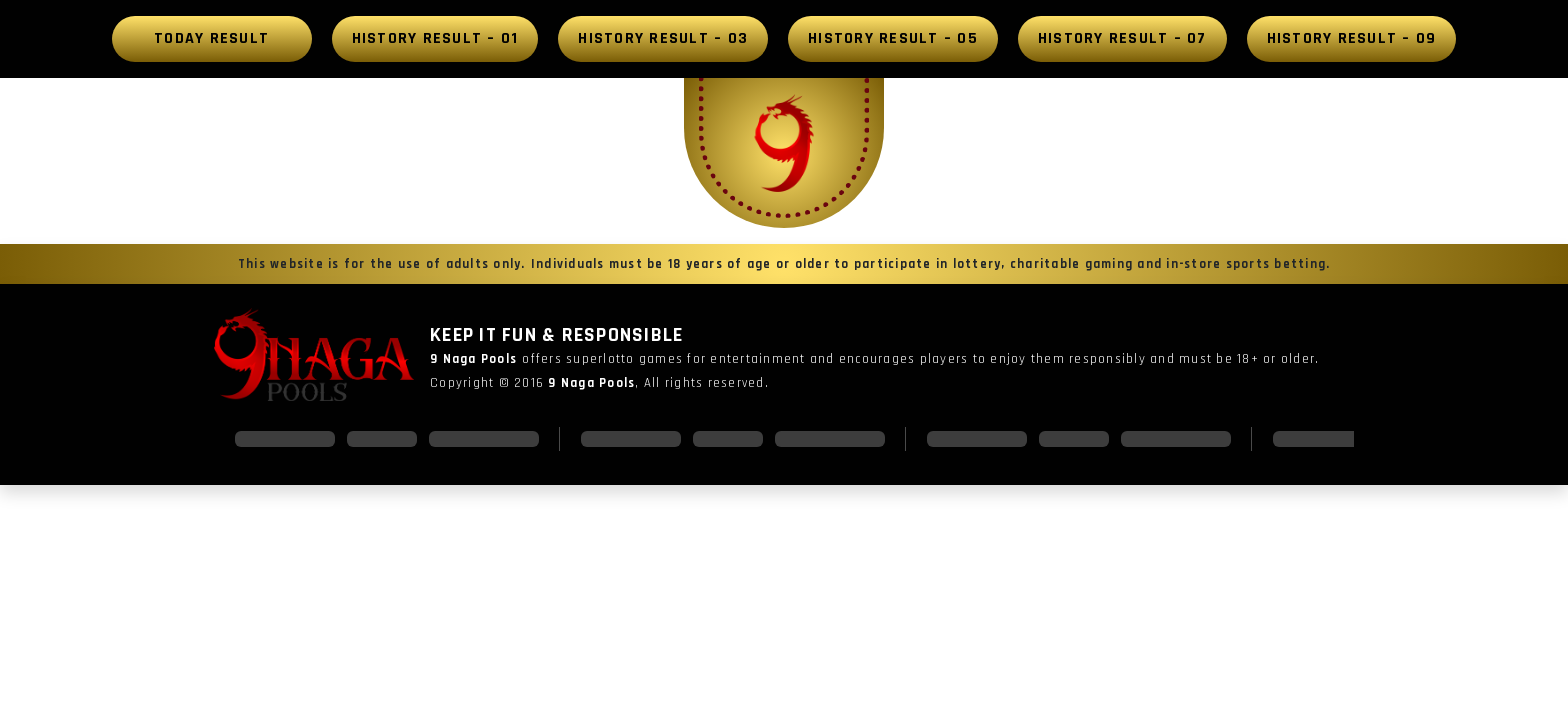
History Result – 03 (663, 38)
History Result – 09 (1352, 38)
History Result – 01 (435, 38)
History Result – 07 (1122, 38)
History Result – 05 (893, 38)
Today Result (211, 38)
